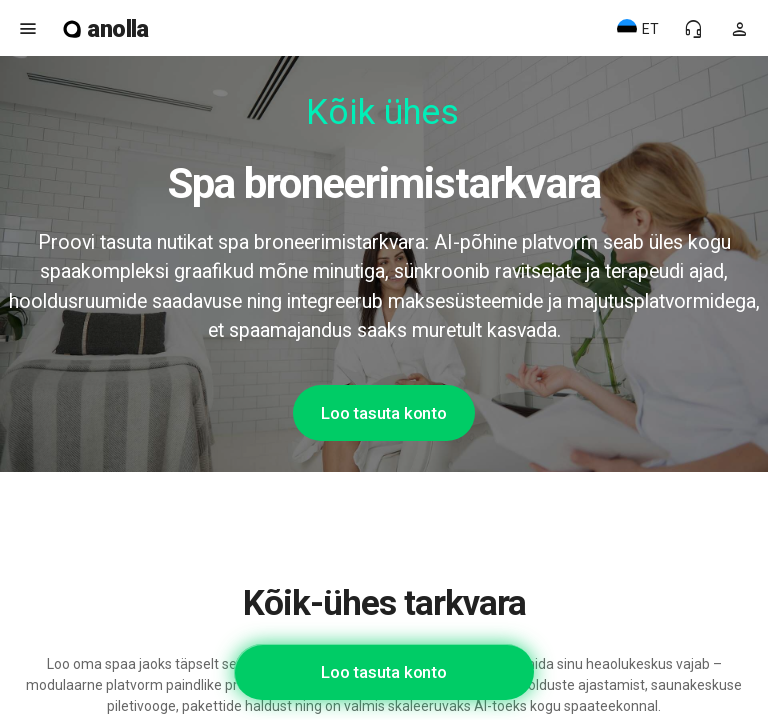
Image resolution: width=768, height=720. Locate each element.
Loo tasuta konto (384, 413)
